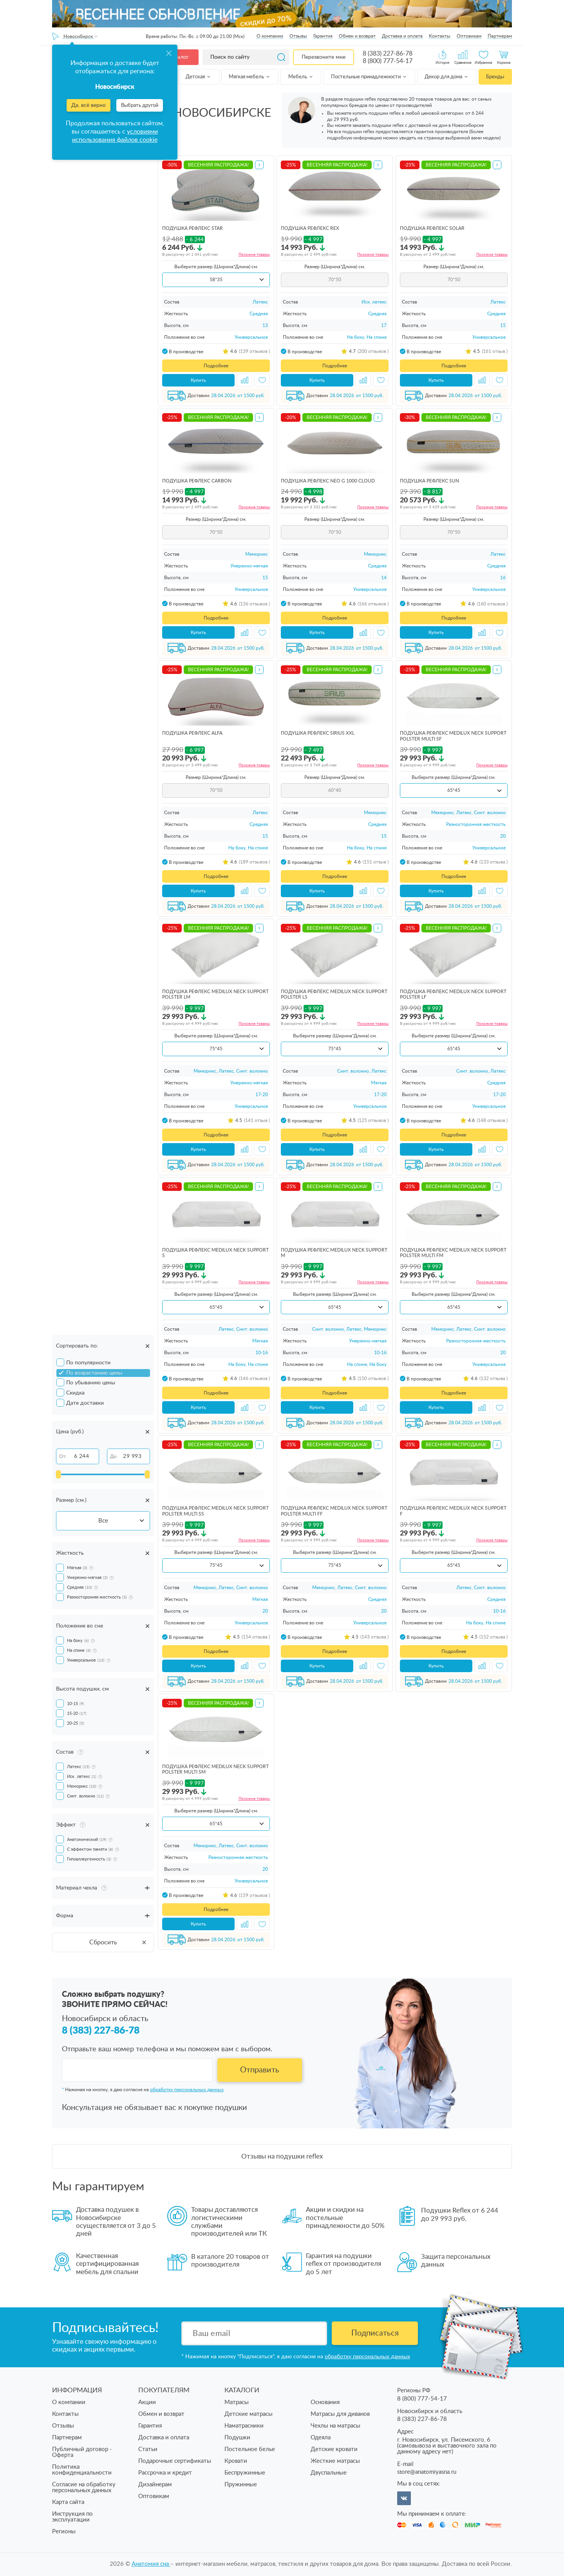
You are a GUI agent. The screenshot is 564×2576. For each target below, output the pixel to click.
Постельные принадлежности (369, 76)
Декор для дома (447, 76)
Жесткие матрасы (335, 2461)
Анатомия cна (151, 2564)
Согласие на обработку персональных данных (84, 2487)
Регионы (64, 2531)
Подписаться (375, 2333)
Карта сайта (68, 2502)
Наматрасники (244, 2426)
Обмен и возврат (357, 36)
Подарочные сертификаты (174, 2461)
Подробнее (216, 365)
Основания (325, 2402)
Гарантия (323, 36)
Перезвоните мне (323, 57)
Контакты (439, 36)
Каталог (178, 57)
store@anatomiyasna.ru (426, 2472)
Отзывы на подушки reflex (282, 2156)
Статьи (147, 2449)
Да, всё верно (88, 105)
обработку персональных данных (187, 2089)
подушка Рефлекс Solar (432, 228)
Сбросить (118, 1942)
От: (63, 1456)
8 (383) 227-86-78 (387, 54)
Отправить (259, 2070)
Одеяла (321, 2438)
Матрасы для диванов (340, 2414)
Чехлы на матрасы (335, 2426)
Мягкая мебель (250, 76)
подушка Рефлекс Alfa (192, 733)
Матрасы (236, 2402)
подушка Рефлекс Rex (310, 228)
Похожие (254, 255)
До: (114, 1456)
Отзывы (298, 36)
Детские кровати (334, 2449)
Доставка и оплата (402, 36)
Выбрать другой (139, 105)
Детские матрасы (248, 2414)
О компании (270, 36)
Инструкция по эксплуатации (72, 2517)
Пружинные (240, 2484)
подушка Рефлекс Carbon (196, 481)
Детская (199, 76)
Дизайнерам (155, 2484)
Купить (198, 380)
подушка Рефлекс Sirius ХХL (317, 733)
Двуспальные (329, 2473)
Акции (147, 2402)
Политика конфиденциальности (82, 2470)
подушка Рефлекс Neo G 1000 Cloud (328, 481)
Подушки (237, 2438)
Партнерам (500, 36)
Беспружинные (244, 2473)
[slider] (58, 1474)
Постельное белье (249, 2449)
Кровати (235, 2461)
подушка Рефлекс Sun (429, 481)
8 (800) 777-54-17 (387, 61)
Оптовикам (469, 36)
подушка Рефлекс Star (192, 228)
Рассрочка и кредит (165, 2473)
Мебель (301, 76)
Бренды (495, 76)
